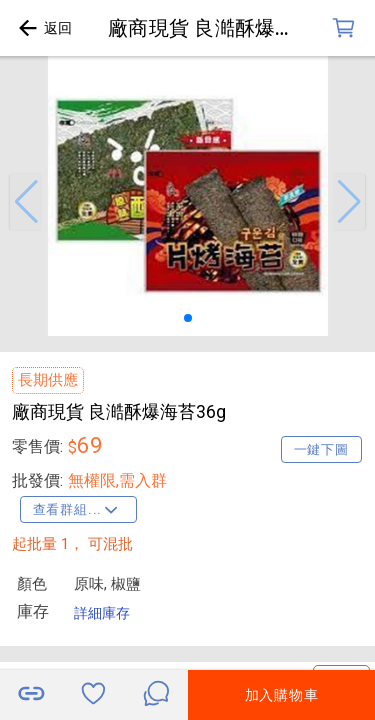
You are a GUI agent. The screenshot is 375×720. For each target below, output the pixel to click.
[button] (26, 202)
